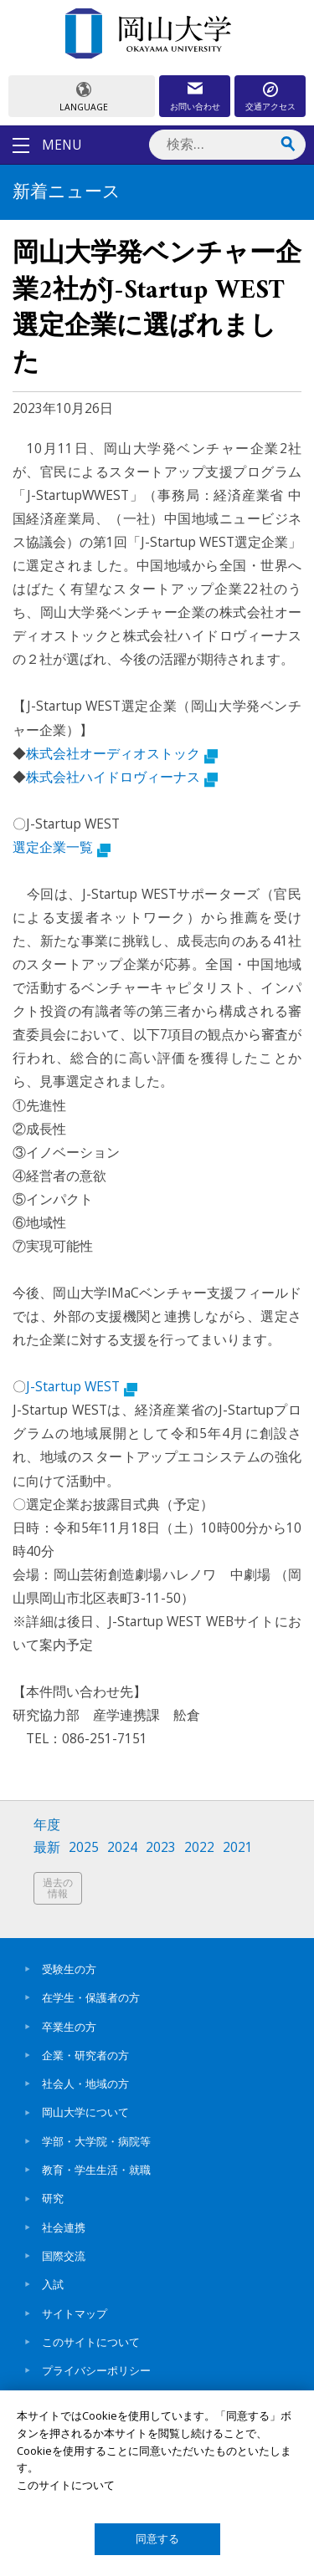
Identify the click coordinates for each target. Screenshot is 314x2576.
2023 (161, 1847)
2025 (84, 1847)
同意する (157, 2539)
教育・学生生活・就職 (96, 2169)
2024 (122, 1847)
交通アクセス (270, 106)
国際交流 (63, 2255)
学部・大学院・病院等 (96, 2141)
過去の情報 (58, 1888)
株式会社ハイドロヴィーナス (122, 777)
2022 (199, 1847)
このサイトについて (91, 2341)
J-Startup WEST (81, 1386)
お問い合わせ (195, 106)
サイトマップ (74, 2313)
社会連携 (63, 2227)
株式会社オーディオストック (122, 753)
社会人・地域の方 (85, 2083)
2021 (238, 1847)
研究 (53, 2198)
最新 (46, 1847)
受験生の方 (69, 1969)
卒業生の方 (69, 2026)
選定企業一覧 (62, 847)
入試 (53, 2284)
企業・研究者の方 (85, 2055)
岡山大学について (85, 2111)
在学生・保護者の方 (91, 1997)
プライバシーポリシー (96, 2370)
